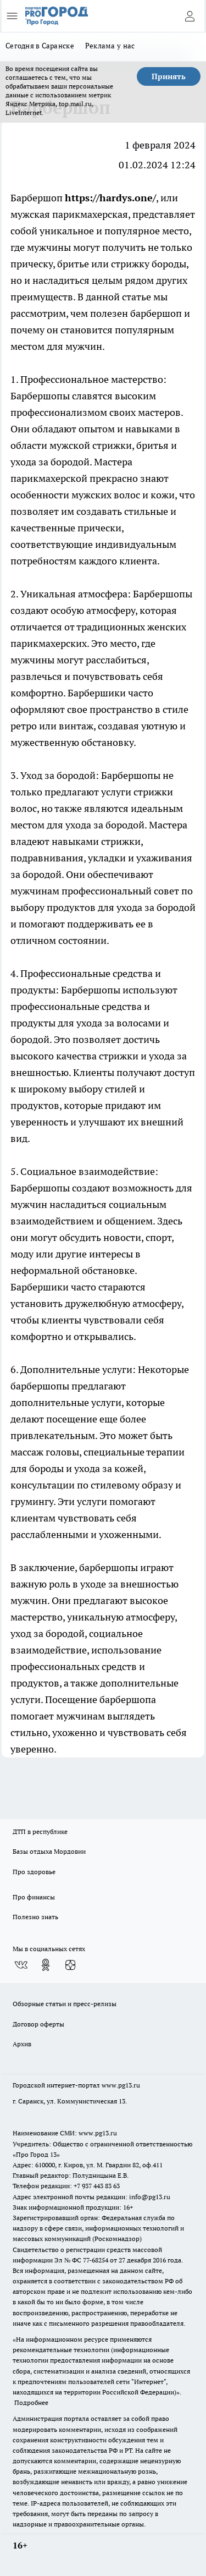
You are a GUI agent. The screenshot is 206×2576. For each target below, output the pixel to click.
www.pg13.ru (121, 2085)
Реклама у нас (110, 46)
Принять (169, 76)
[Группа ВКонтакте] (21, 1965)
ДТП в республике (40, 1831)
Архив (22, 2044)
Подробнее (31, 2402)
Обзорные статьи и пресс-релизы (64, 2004)
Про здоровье (34, 1872)
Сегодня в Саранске (39, 46)
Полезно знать (35, 1917)
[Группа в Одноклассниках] (45, 1965)
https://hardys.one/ (110, 197)
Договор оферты (38, 2024)
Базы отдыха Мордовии (49, 1851)
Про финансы (34, 1897)
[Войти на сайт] (190, 16)
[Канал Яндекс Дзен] (70, 1965)
